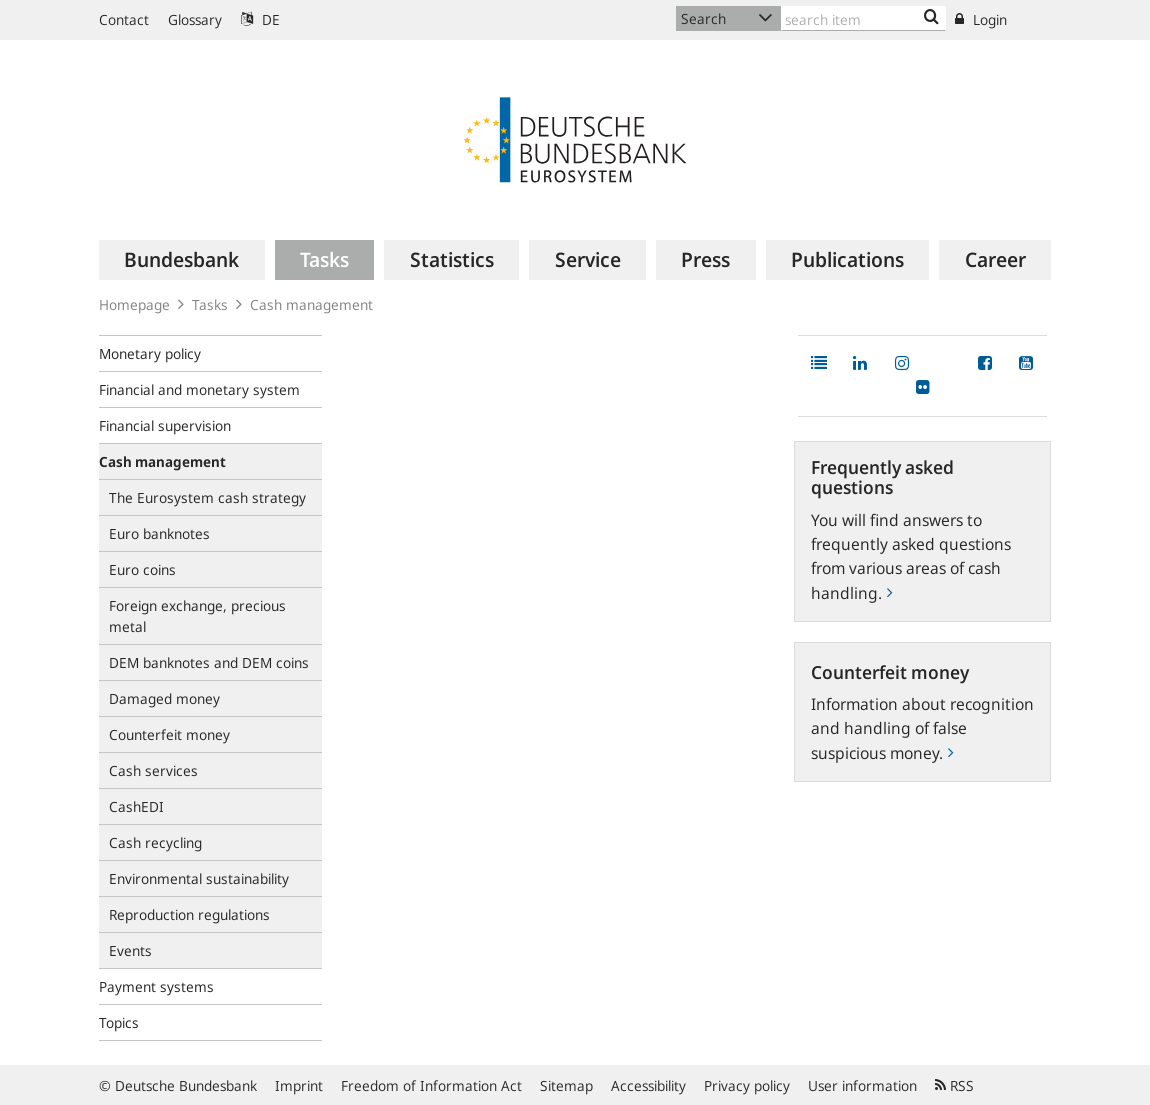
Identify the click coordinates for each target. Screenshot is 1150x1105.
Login (981, 19)
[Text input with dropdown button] (863, 18)
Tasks (210, 304)
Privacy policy (747, 1085)
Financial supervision (165, 425)
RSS (954, 1085)
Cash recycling (155, 842)
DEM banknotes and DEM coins (209, 662)
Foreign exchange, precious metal (197, 616)
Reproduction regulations (189, 914)
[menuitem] (182, 260)
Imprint (299, 1085)
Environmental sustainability (199, 878)
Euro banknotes (159, 533)
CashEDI (136, 806)
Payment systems (156, 986)
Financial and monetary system (199, 389)
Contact (124, 19)
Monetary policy (150, 353)
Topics (119, 1022)
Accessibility (648, 1085)
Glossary (195, 19)
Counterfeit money (169, 734)
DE (260, 19)
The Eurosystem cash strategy (207, 497)
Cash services (153, 770)
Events (130, 950)
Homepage (134, 304)
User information (862, 1085)
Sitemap (566, 1085)
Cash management (311, 304)
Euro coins (142, 569)
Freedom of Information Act (431, 1085)
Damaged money (164, 698)
